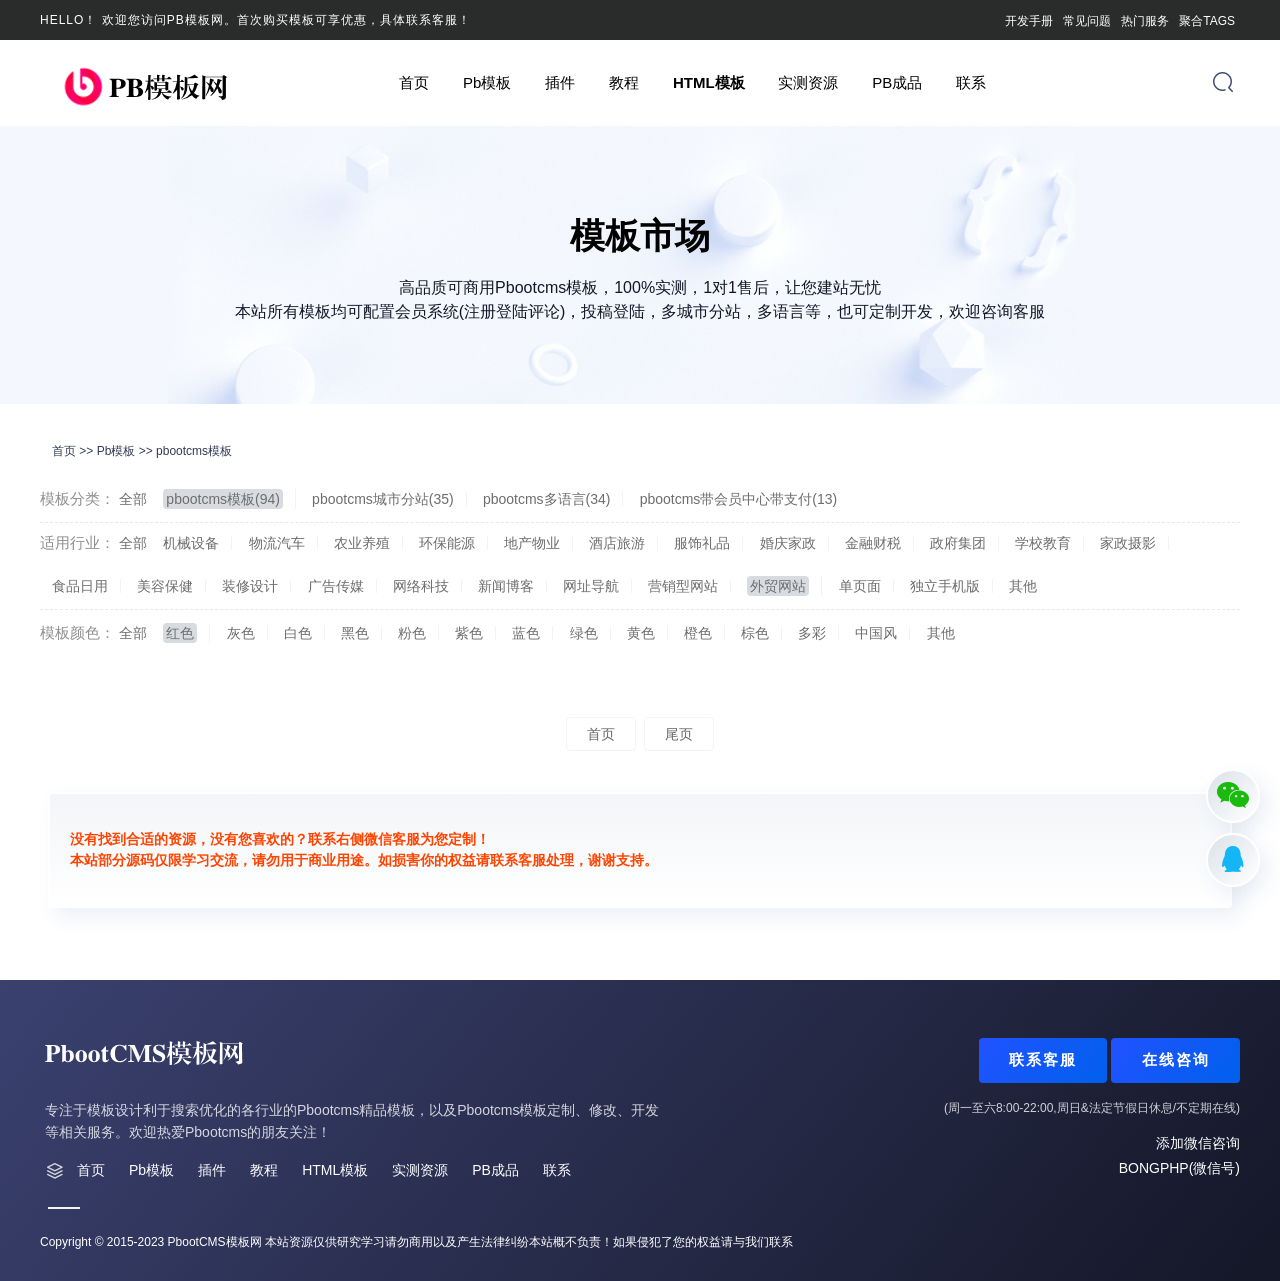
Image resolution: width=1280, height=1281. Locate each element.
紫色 (469, 633)
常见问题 (1087, 21)
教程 (624, 82)
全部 (133, 499)
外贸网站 (778, 586)
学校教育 (1043, 543)
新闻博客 (506, 586)
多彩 (812, 633)
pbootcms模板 (194, 451)
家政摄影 (1128, 543)
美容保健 (165, 586)
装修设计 (250, 586)
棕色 (755, 633)
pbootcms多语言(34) (547, 499)
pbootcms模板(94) (223, 499)
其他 (1023, 586)
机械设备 (191, 543)
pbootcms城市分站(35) (383, 499)
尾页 (679, 734)
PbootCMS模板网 (215, 1242)
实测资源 (808, 82)
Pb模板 (487, 82)
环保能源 (447, 543)
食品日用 (80, 586)
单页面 (860, 586)
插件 (560, 82)
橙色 (698, 633)
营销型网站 (683, 586)
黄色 (641, 633)
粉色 (412, 633)
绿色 (584, 633)
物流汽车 (277, 543)
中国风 (876, 633)
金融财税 (873, 543)
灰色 (241, 633)
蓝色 (526, 633)
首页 (414, 82)
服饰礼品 (702, 543)
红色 (180, 633)
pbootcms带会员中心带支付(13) (739, 499)
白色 (298, 633)
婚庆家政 (788, 543)
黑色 (355, 633)
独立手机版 (945, 586)
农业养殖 (362, 543)
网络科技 (421, 586)
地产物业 (532, 543)
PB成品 (897, 82)
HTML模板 (709, 82)
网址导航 (591, 586)
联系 (971, 82)
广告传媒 (336, 586)
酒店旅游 (617, 543)
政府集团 (958, 543)
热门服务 (1145, 21)
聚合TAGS (1207, 21)
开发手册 (1029, 21)
